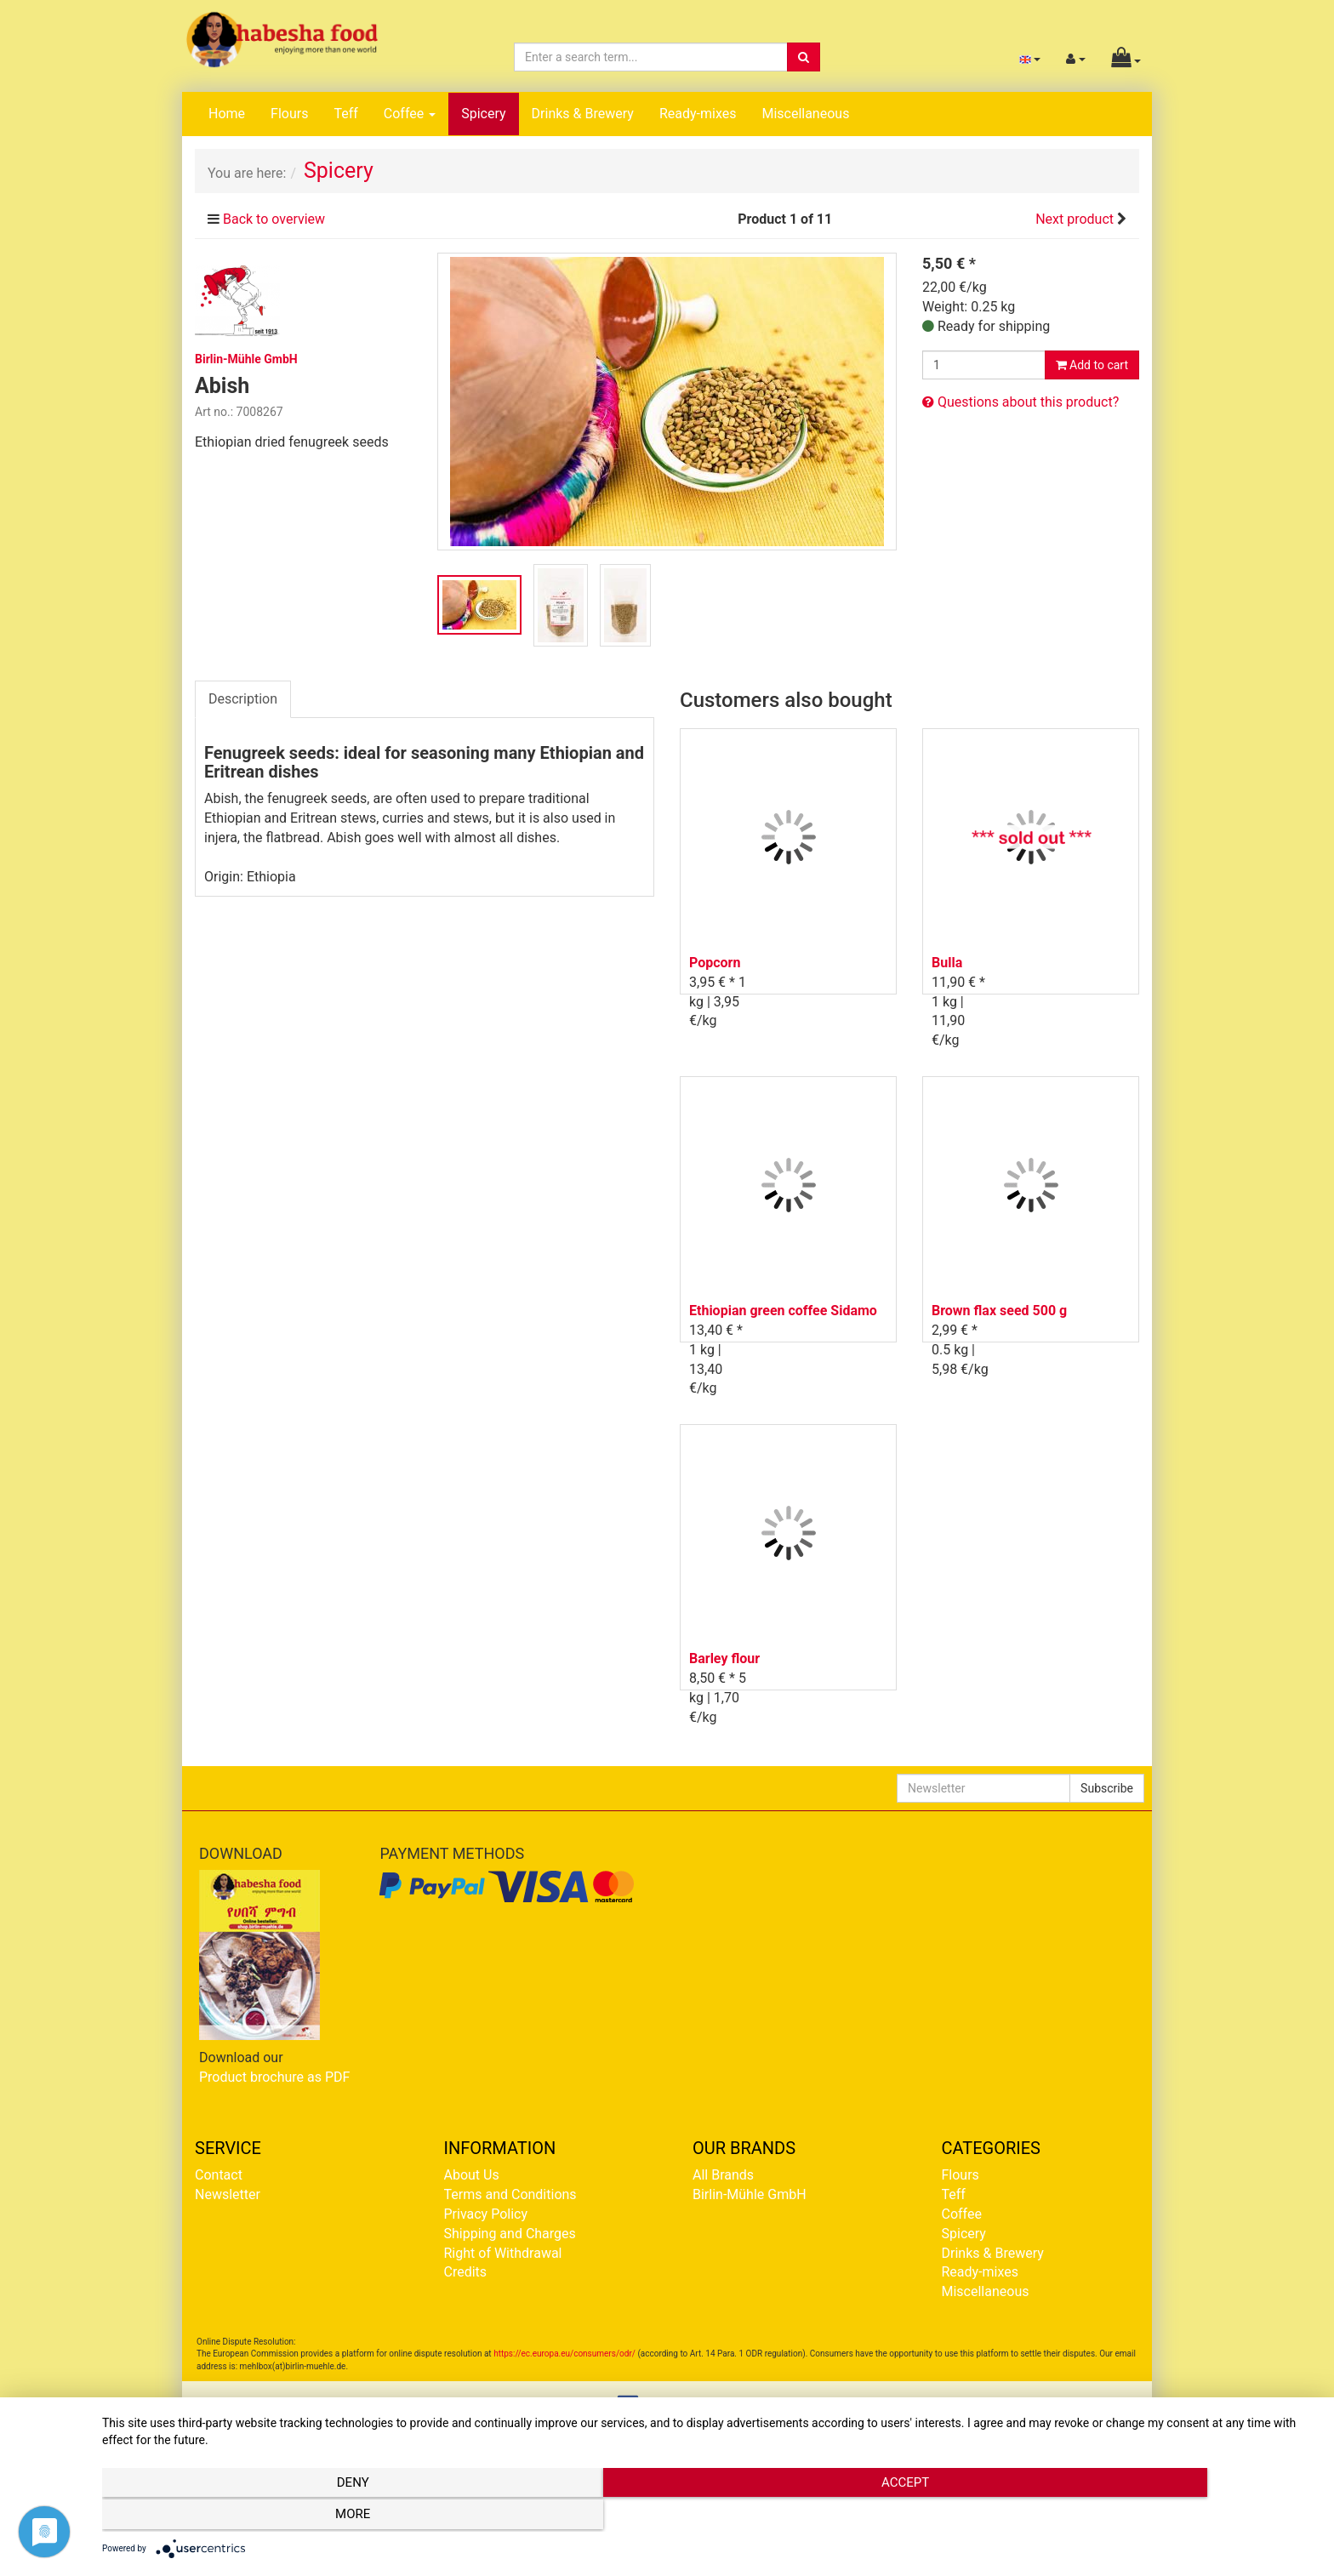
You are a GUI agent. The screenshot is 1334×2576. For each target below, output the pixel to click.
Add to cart (1092, 365)
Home (226, 113)
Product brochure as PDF (274, 2077)
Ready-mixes (698, 113)
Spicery (483, 113)
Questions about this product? (1020, 402)
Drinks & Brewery (583, 113)
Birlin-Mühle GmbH (750, 2194)
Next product (1074, 219)
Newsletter (227, 2194)
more (1134, 2517)
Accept (709, 2517)
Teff (345, 113)
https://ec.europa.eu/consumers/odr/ (564, 2353)
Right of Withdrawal (503, 2253)
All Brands (723, 2175)
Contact (218, 2175)
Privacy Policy (486, 2214)
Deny (284, 2517)
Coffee (410, 113)
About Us (471, 2175)
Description (242, 699)
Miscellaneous (805, 113)
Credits (465, 2272)
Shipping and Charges (510, 2234)
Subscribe (1106, 1788)
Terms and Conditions (510, 2194)
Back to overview (274, 219)
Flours (289, 113)
